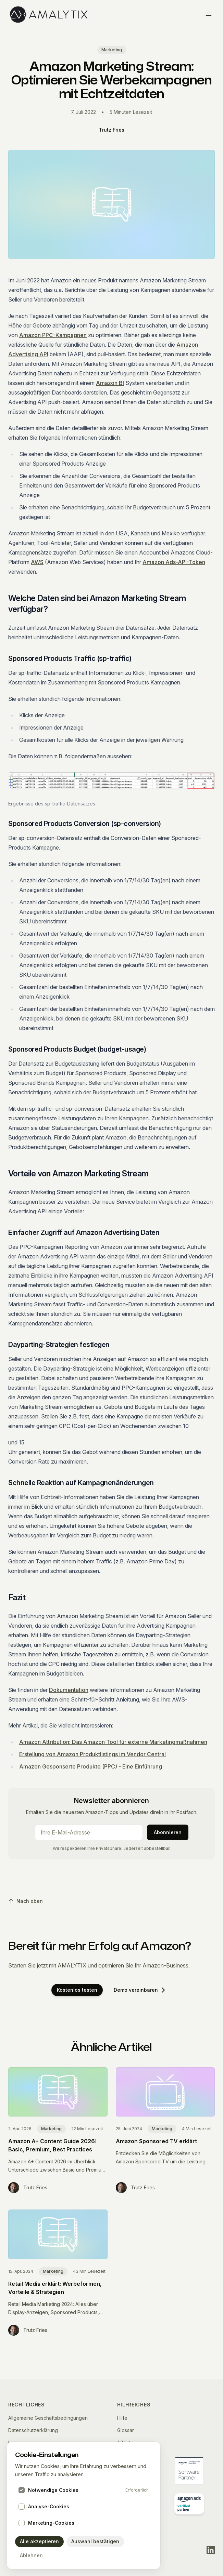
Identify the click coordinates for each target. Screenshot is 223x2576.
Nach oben (25, 1901)
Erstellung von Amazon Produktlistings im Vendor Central (92, 1754)
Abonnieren (168, 1832)
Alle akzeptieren (39, 2541)
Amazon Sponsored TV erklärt (156, 2141)
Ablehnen (31, 2555)
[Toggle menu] (208, 14)
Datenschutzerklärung (33, 2430)
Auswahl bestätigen (95, 2541)
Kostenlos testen (77, 1990)
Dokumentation (68, 1689)
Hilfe (122, 2418)
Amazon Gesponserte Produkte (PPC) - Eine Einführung (90, 1766)
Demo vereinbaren (140, 1990)
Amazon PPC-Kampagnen (53, 335)
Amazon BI (110, 382)
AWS (37, 562)
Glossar (125, 2430)
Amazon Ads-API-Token (174, 562)
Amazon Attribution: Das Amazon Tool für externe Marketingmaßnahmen (113, 1741)
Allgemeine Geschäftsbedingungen (48, 2418)
